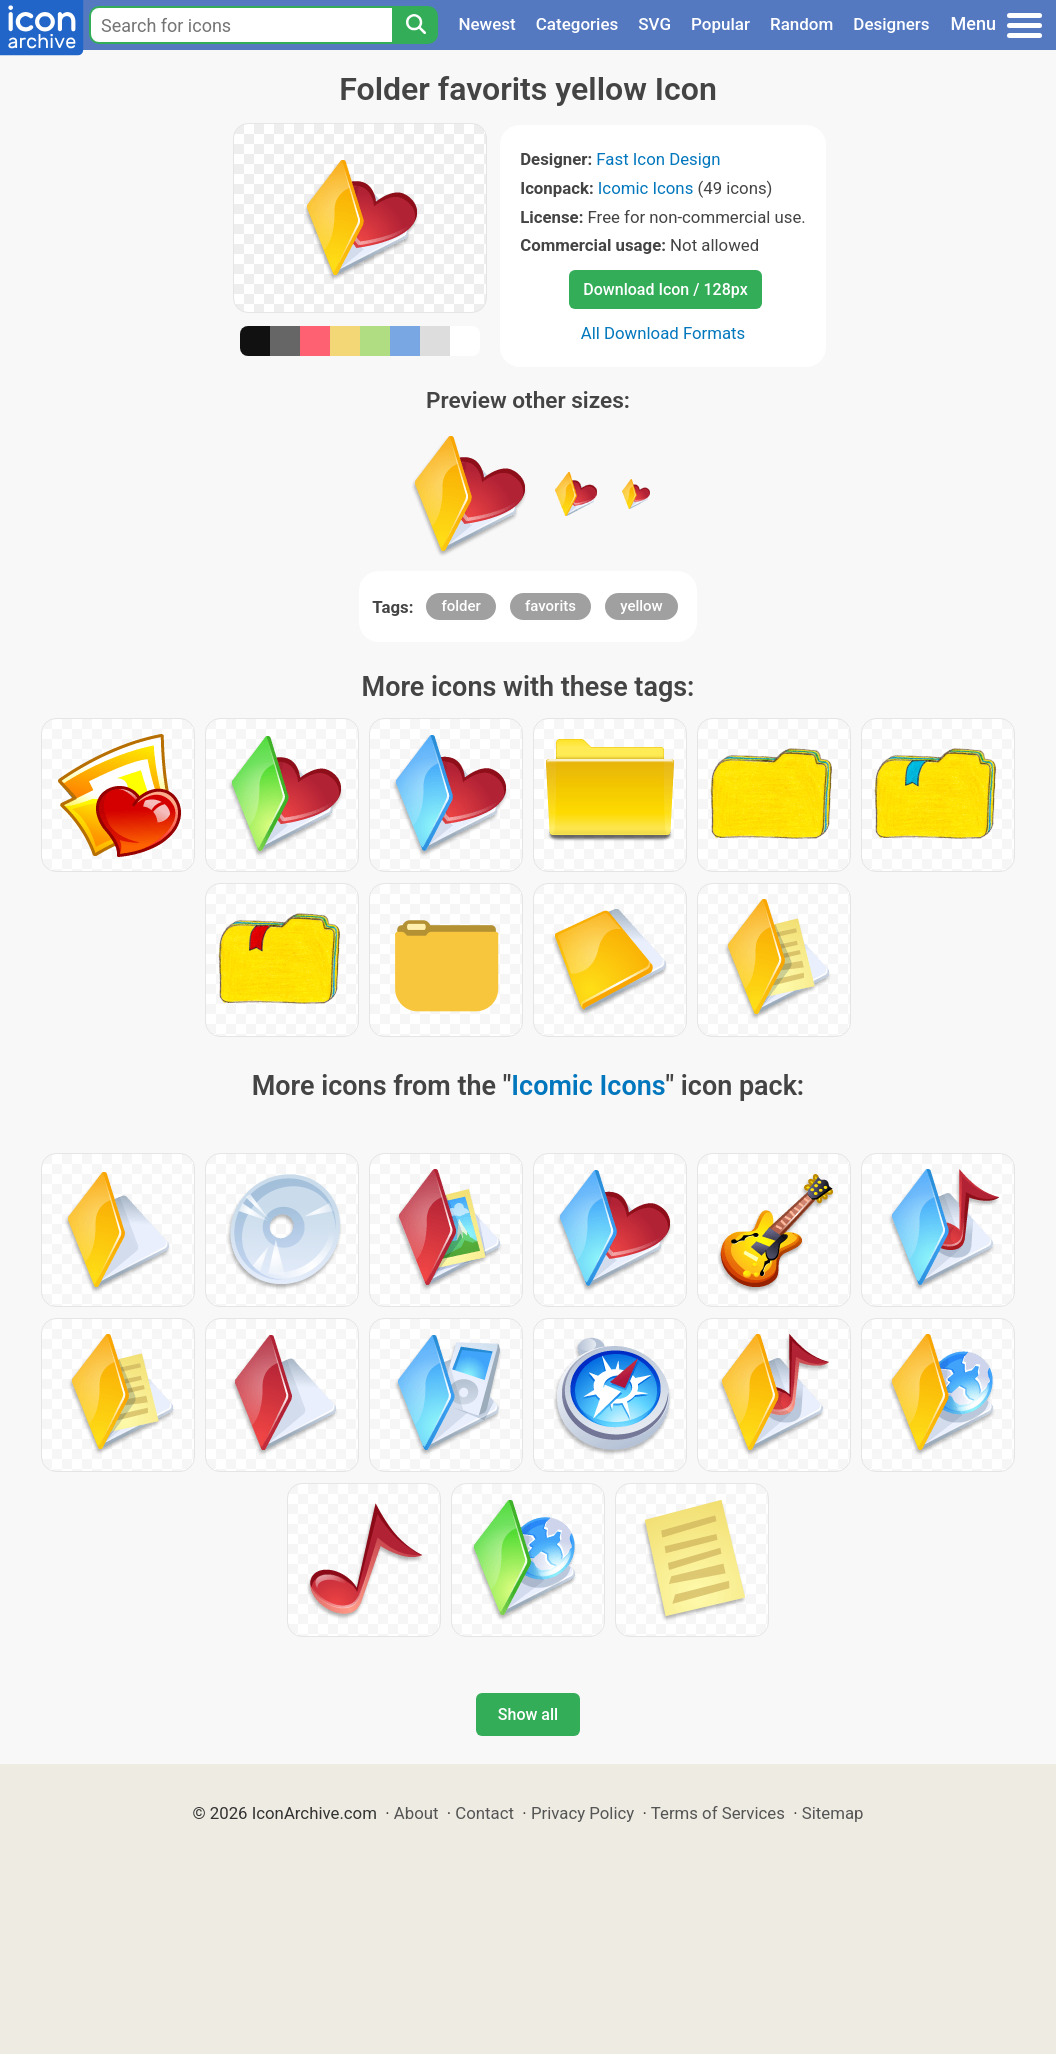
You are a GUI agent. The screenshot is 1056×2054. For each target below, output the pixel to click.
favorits (550, 606)
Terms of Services (718, 1813)
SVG (654, 24)
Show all (528, 1714)
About (416, 1813)
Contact (484, 1813)
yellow (641, 606)
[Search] (415, 25)
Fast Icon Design (658, 159)
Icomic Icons (646, 188)
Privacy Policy (582, 1813)
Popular (720, 24)
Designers (891, 24)
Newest (486, 24)
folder (460, 606)
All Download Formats (663, 333)
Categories (577, 24)
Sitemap (833, 1813)
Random (801, 24)
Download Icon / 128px (665, 289)
